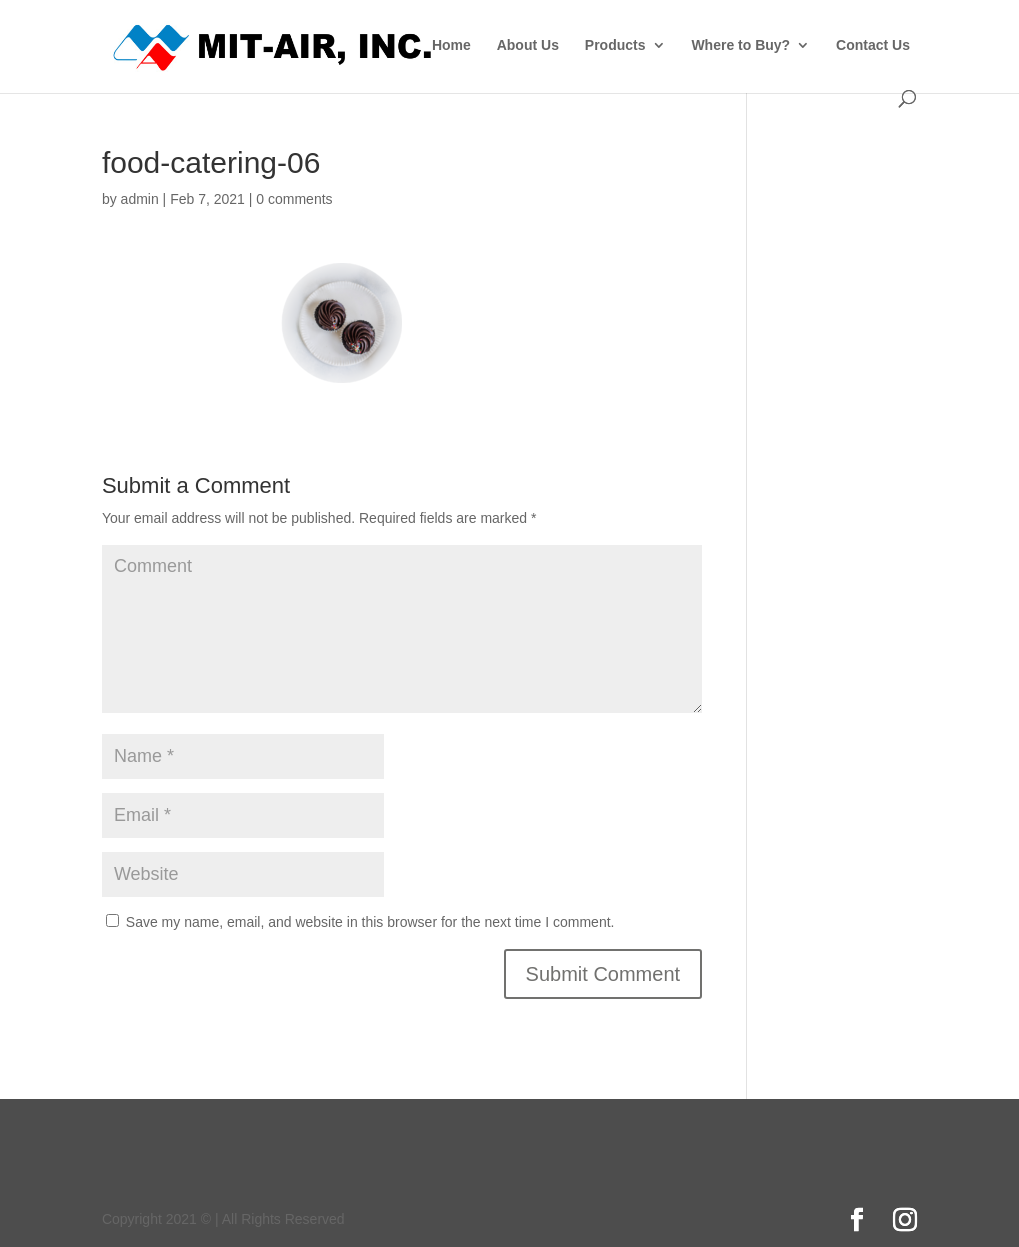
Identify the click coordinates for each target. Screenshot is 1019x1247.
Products (615, 45)
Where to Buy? (740, 45)
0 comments (294, 199)
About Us (528, 45)
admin (140, 199)
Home (451, 45)
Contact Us (873, 45)
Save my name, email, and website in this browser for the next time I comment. (370, 922)
